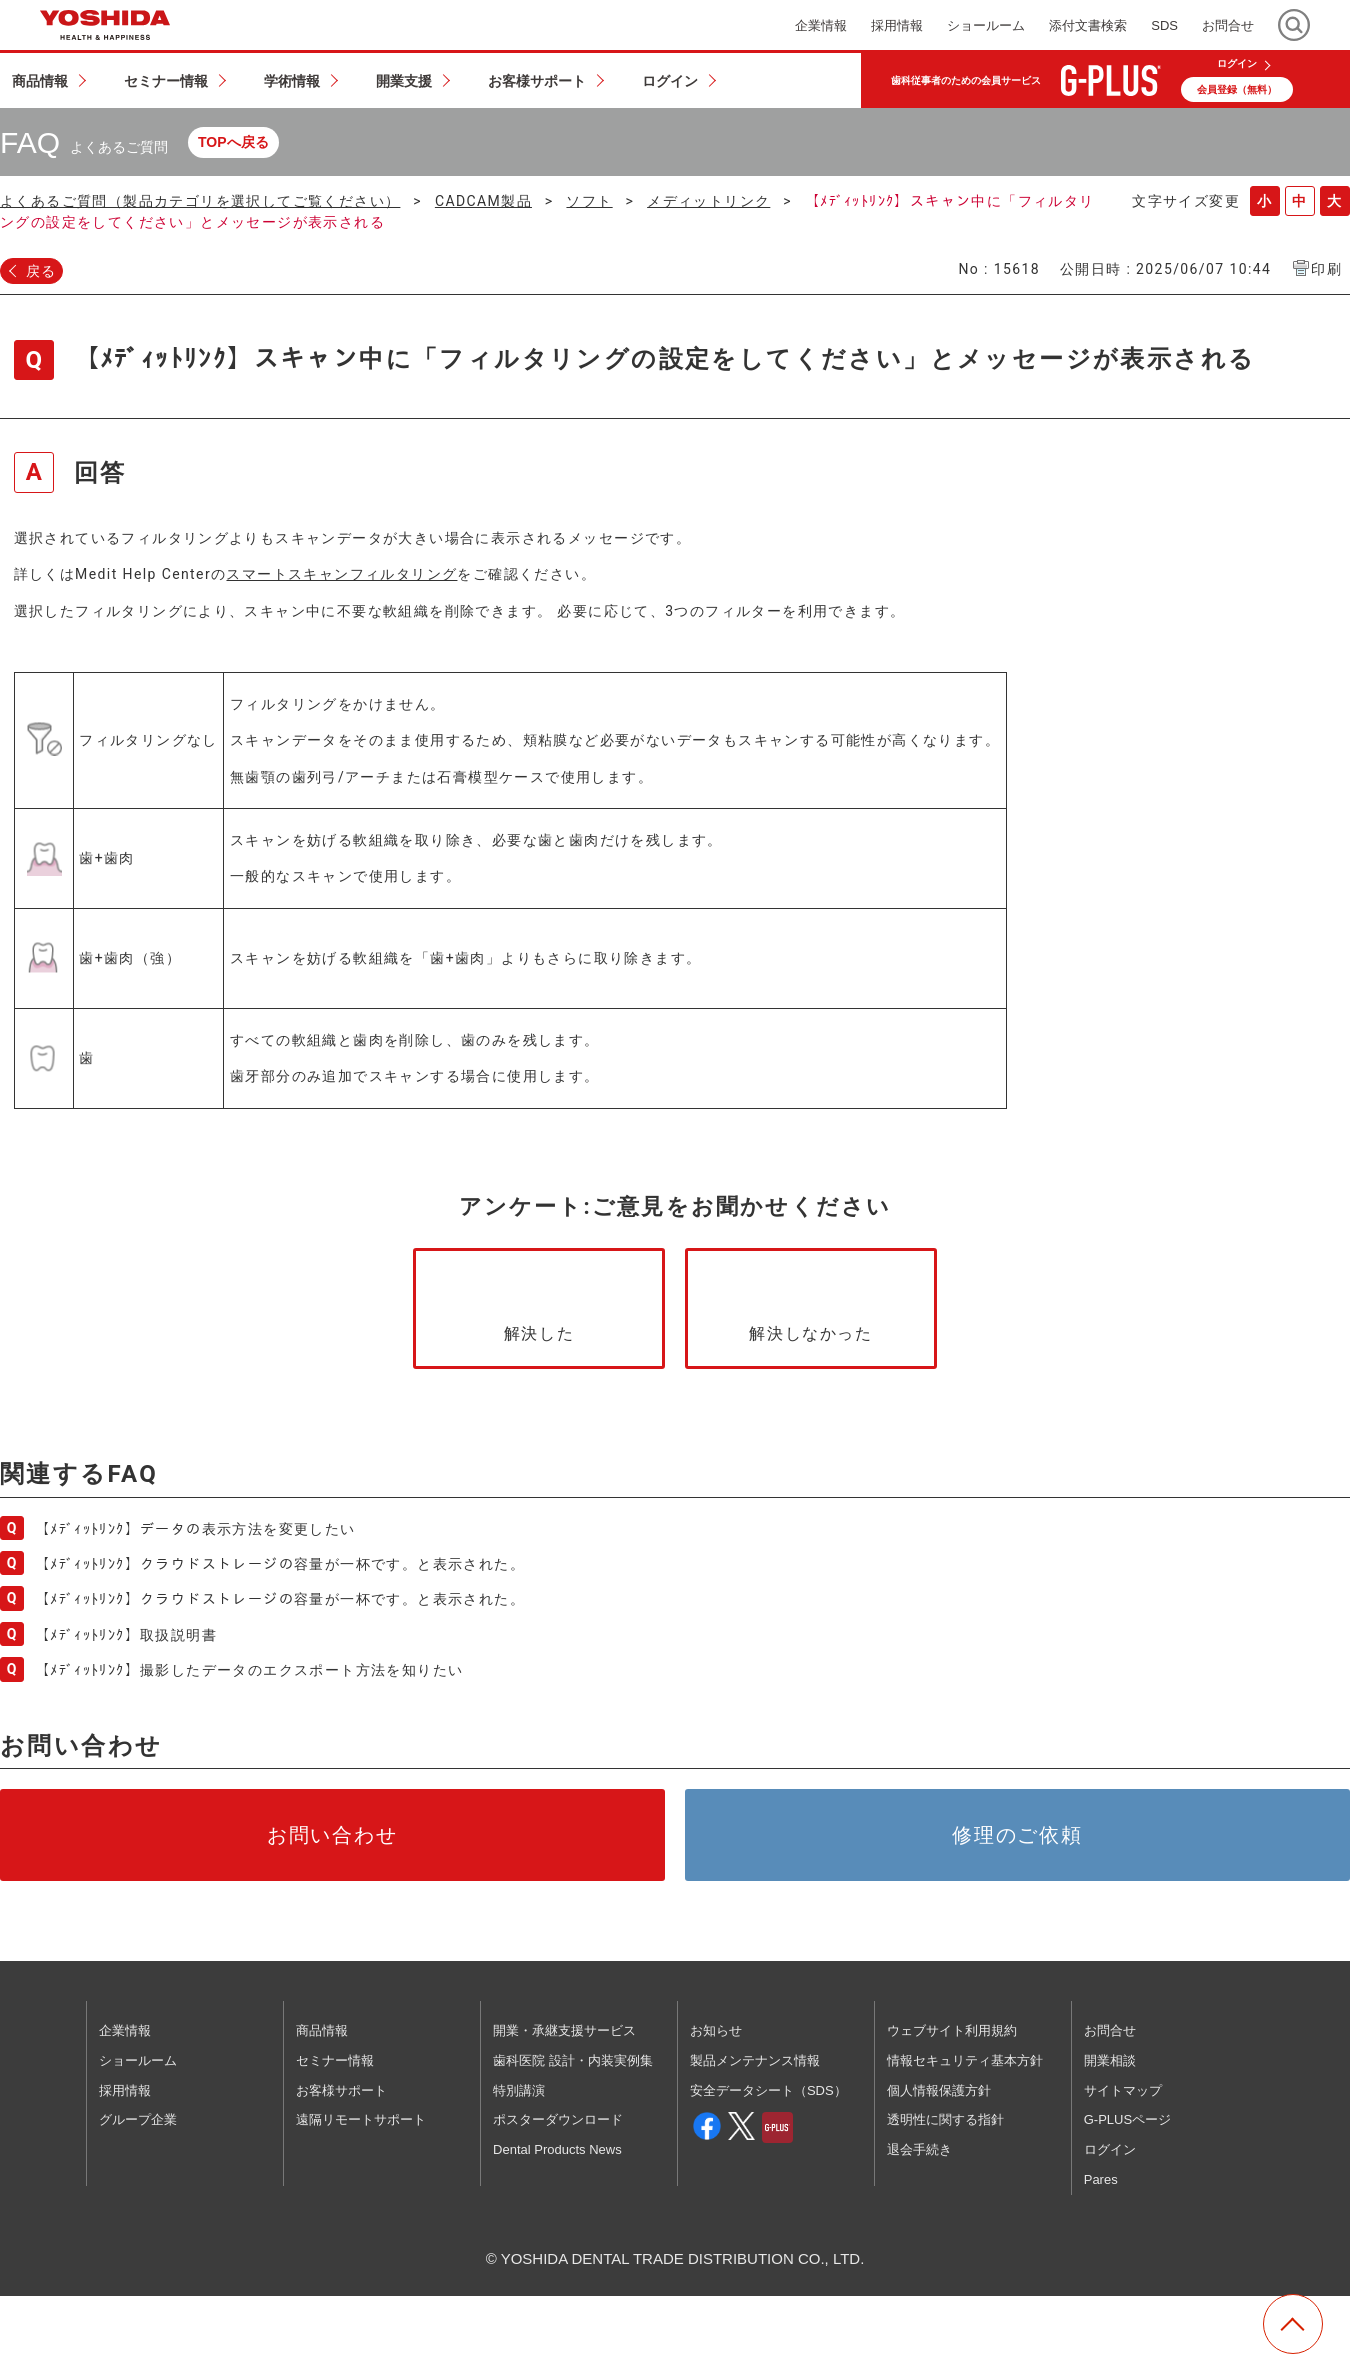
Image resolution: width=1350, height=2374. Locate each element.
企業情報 (125, 2030)
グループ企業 (138, 2119)
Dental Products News (557, 2149)
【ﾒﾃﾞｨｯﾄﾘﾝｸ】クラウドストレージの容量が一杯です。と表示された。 (280, 1564)
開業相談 (1110, 2060)
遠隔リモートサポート (361, 2119)
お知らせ (716, 2030)
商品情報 (322, 2030)
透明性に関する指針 (945, 2119)
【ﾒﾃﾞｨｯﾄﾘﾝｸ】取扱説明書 (126, 1635)
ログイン (1237, 64)
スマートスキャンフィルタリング (341, 574)
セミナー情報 (335, 2060)
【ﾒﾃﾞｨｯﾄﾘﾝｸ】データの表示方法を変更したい (195, 1529)
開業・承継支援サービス (564, 2030)
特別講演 (519, 2090)
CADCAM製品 (483, 201)
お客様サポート (341, 2090)
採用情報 (125, 2090)
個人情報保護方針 (939, 2090)
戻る (41, 271)
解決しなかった (810, 1333)
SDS (1164, 25)
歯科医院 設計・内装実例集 (573, 2060)
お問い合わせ (333, 1835)
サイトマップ (1123, 2090)
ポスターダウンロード (558, 2119)
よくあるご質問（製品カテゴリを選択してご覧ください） (200, 201)
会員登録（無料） (1237, 89)
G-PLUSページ (1127, 2119)
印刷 (1326, 269)
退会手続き (919, 2149)
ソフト (589, 201)
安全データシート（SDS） (768, 2090)
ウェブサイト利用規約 (952, 2030)
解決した (539, 1333)
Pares (1101, 2179)
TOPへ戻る (233, 142)
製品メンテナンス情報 (755, 2060)
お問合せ (1110, 2030)
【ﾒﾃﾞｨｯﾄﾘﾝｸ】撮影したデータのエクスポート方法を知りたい (249, 1670)
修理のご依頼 (1018, 1835)
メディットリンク (708, 201)
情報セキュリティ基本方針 (965, 2060)
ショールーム (138, 2060)
